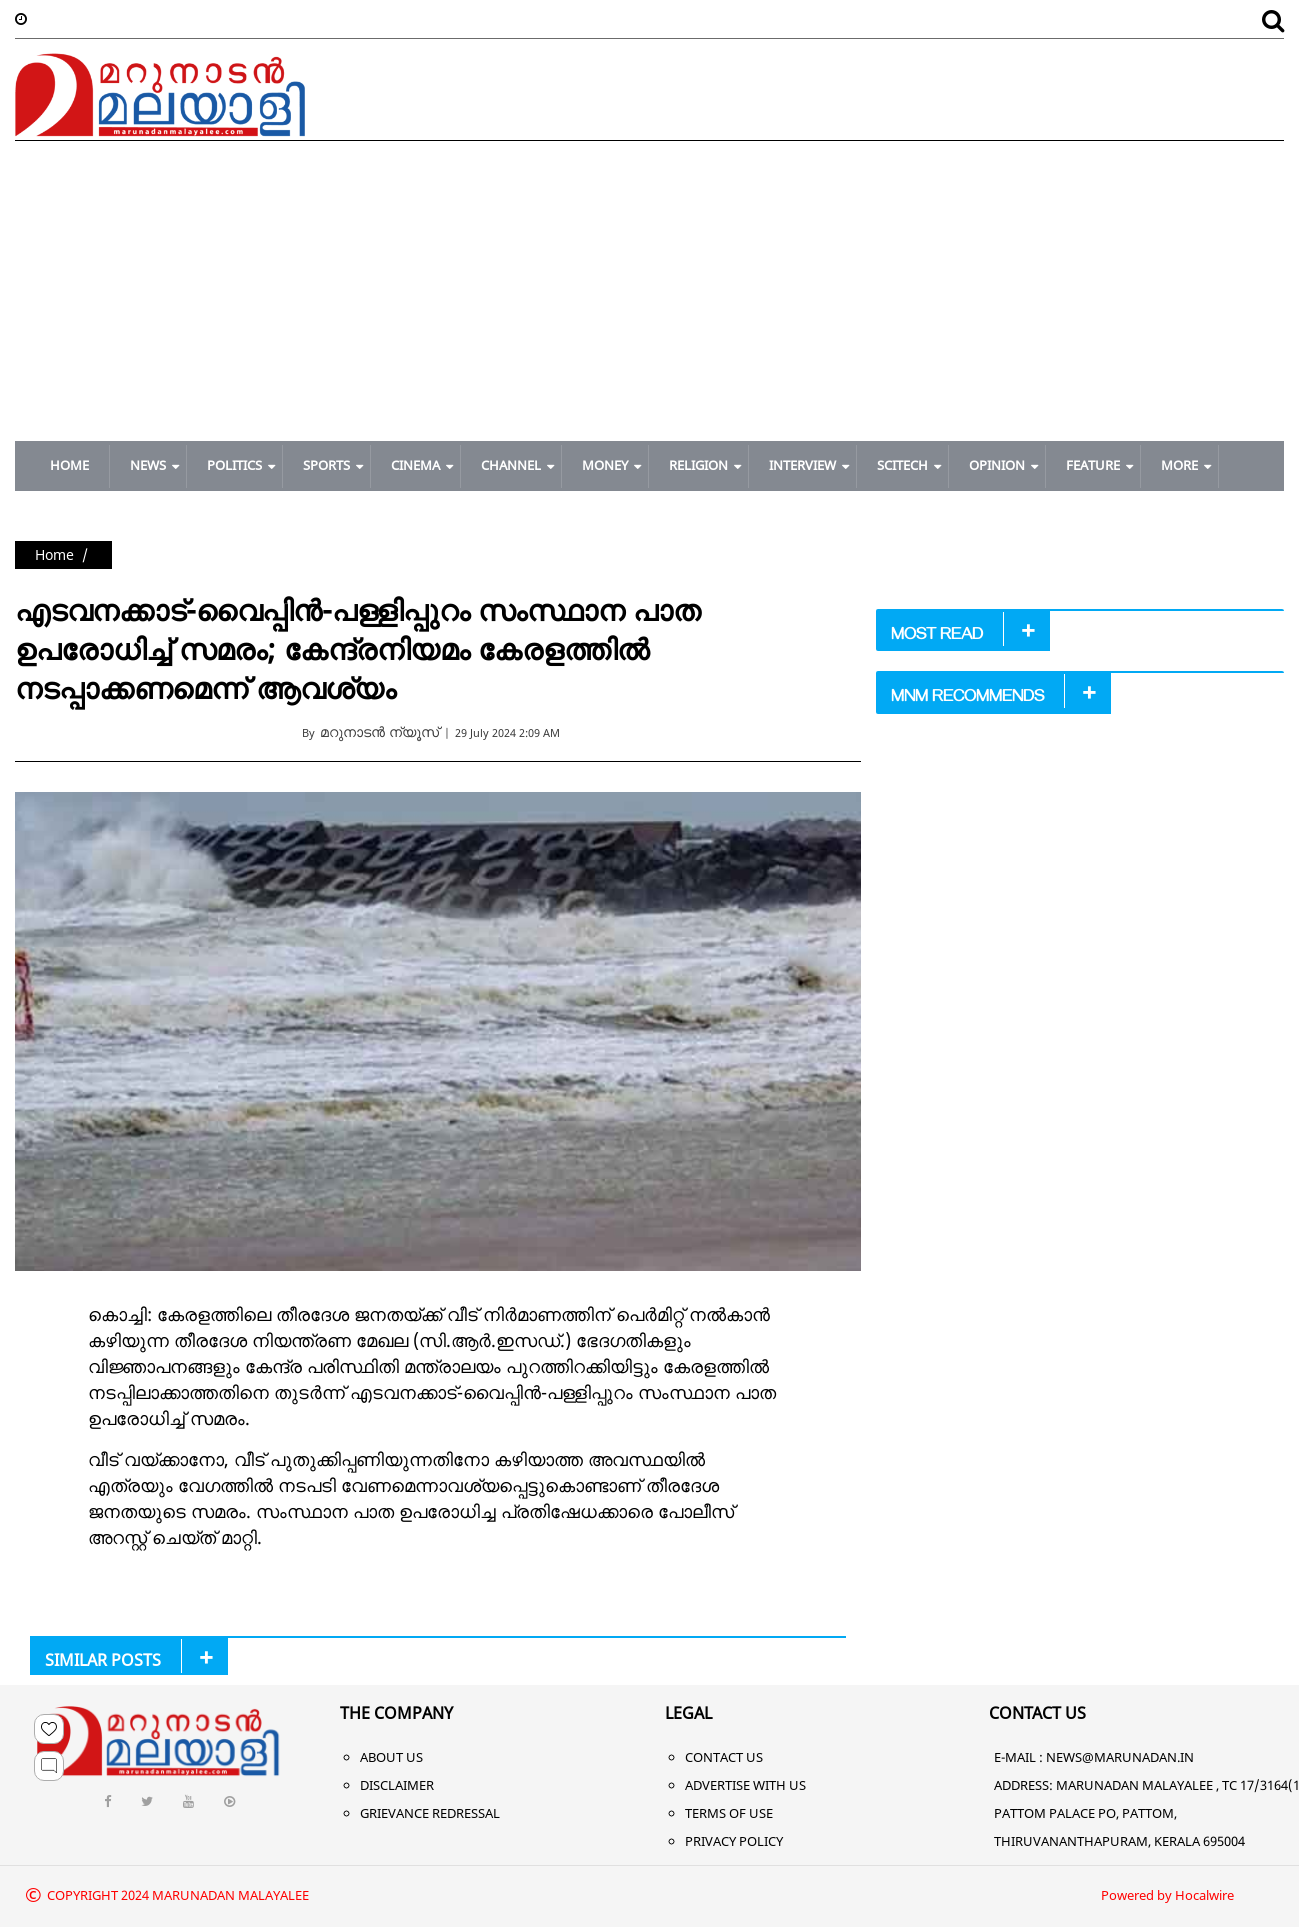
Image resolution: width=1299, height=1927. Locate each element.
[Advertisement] (650, 291)
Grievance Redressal (430, 1813)
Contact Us (724, 1757)
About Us (391, 1757)
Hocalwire (1204, 1895)
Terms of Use (729, 1813)
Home (54, 554)
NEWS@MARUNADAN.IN (1120, 1757)
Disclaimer (397, 1785)
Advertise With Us (745, 1785)
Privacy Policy (734, 1841)
